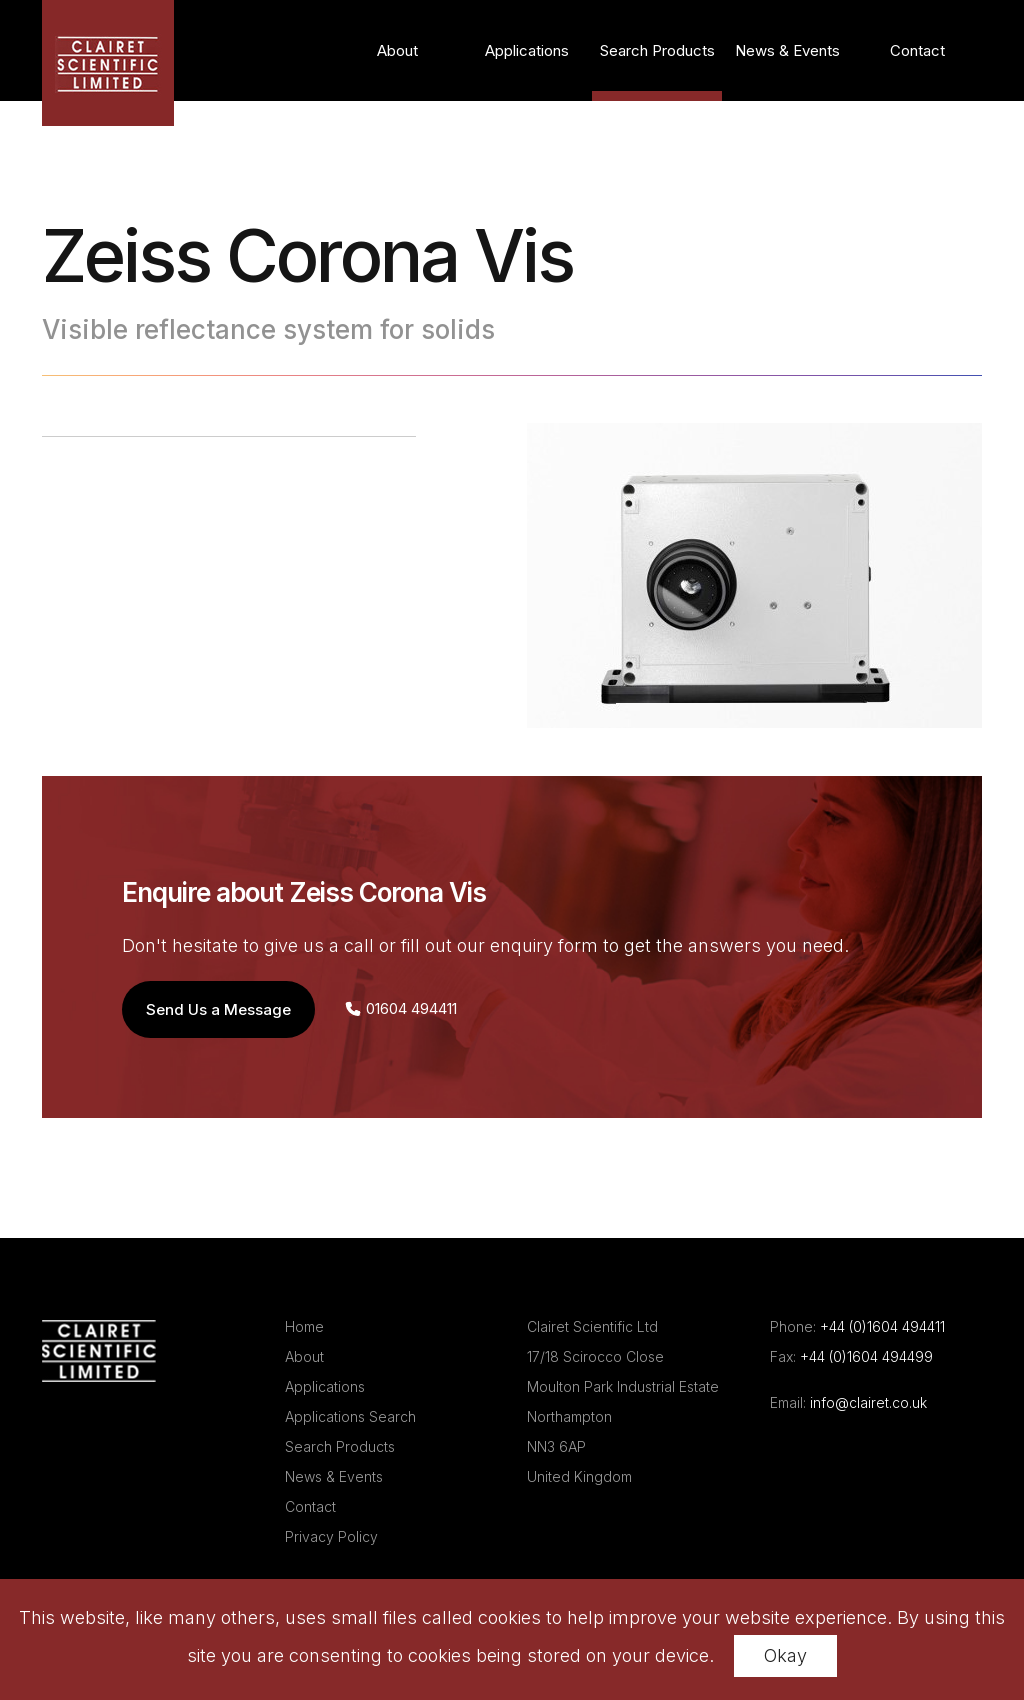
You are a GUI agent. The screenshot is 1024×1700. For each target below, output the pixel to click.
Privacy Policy (331, 1536)
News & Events (787, 50)
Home (304, 1326)
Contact (917, 50)
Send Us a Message (218, 1009)
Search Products (657, 50)
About (397, 50)
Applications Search (350, 1416)
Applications (527, 50)
